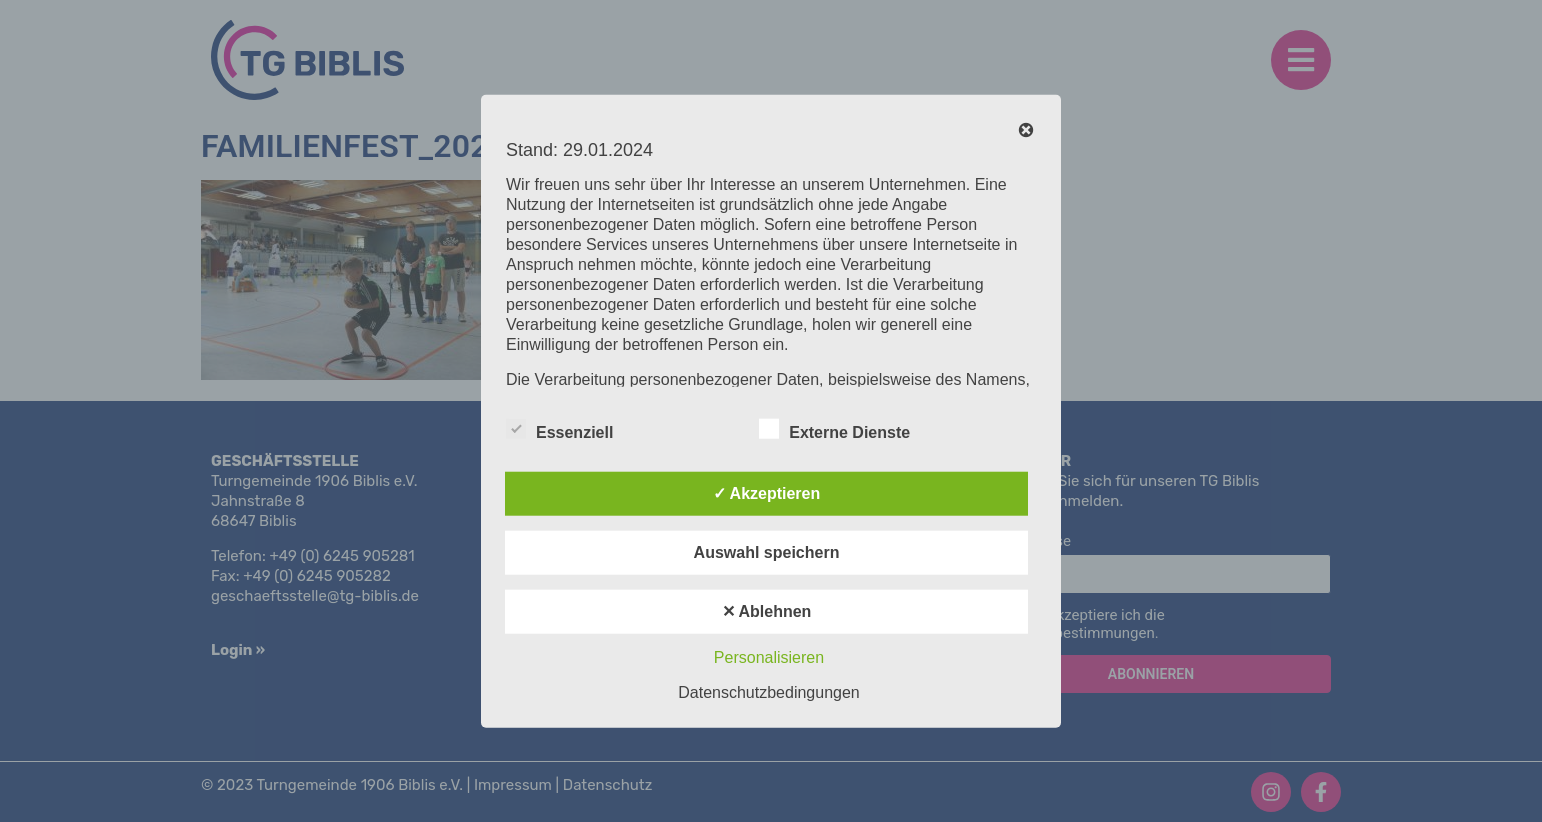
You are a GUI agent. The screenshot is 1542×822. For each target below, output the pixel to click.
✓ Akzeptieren (767, 492)
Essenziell (559, 428)
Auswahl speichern (767, 551)
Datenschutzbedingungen (768, 691)
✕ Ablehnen (767, 610)
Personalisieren (769, 656)
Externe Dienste (834, 428)
